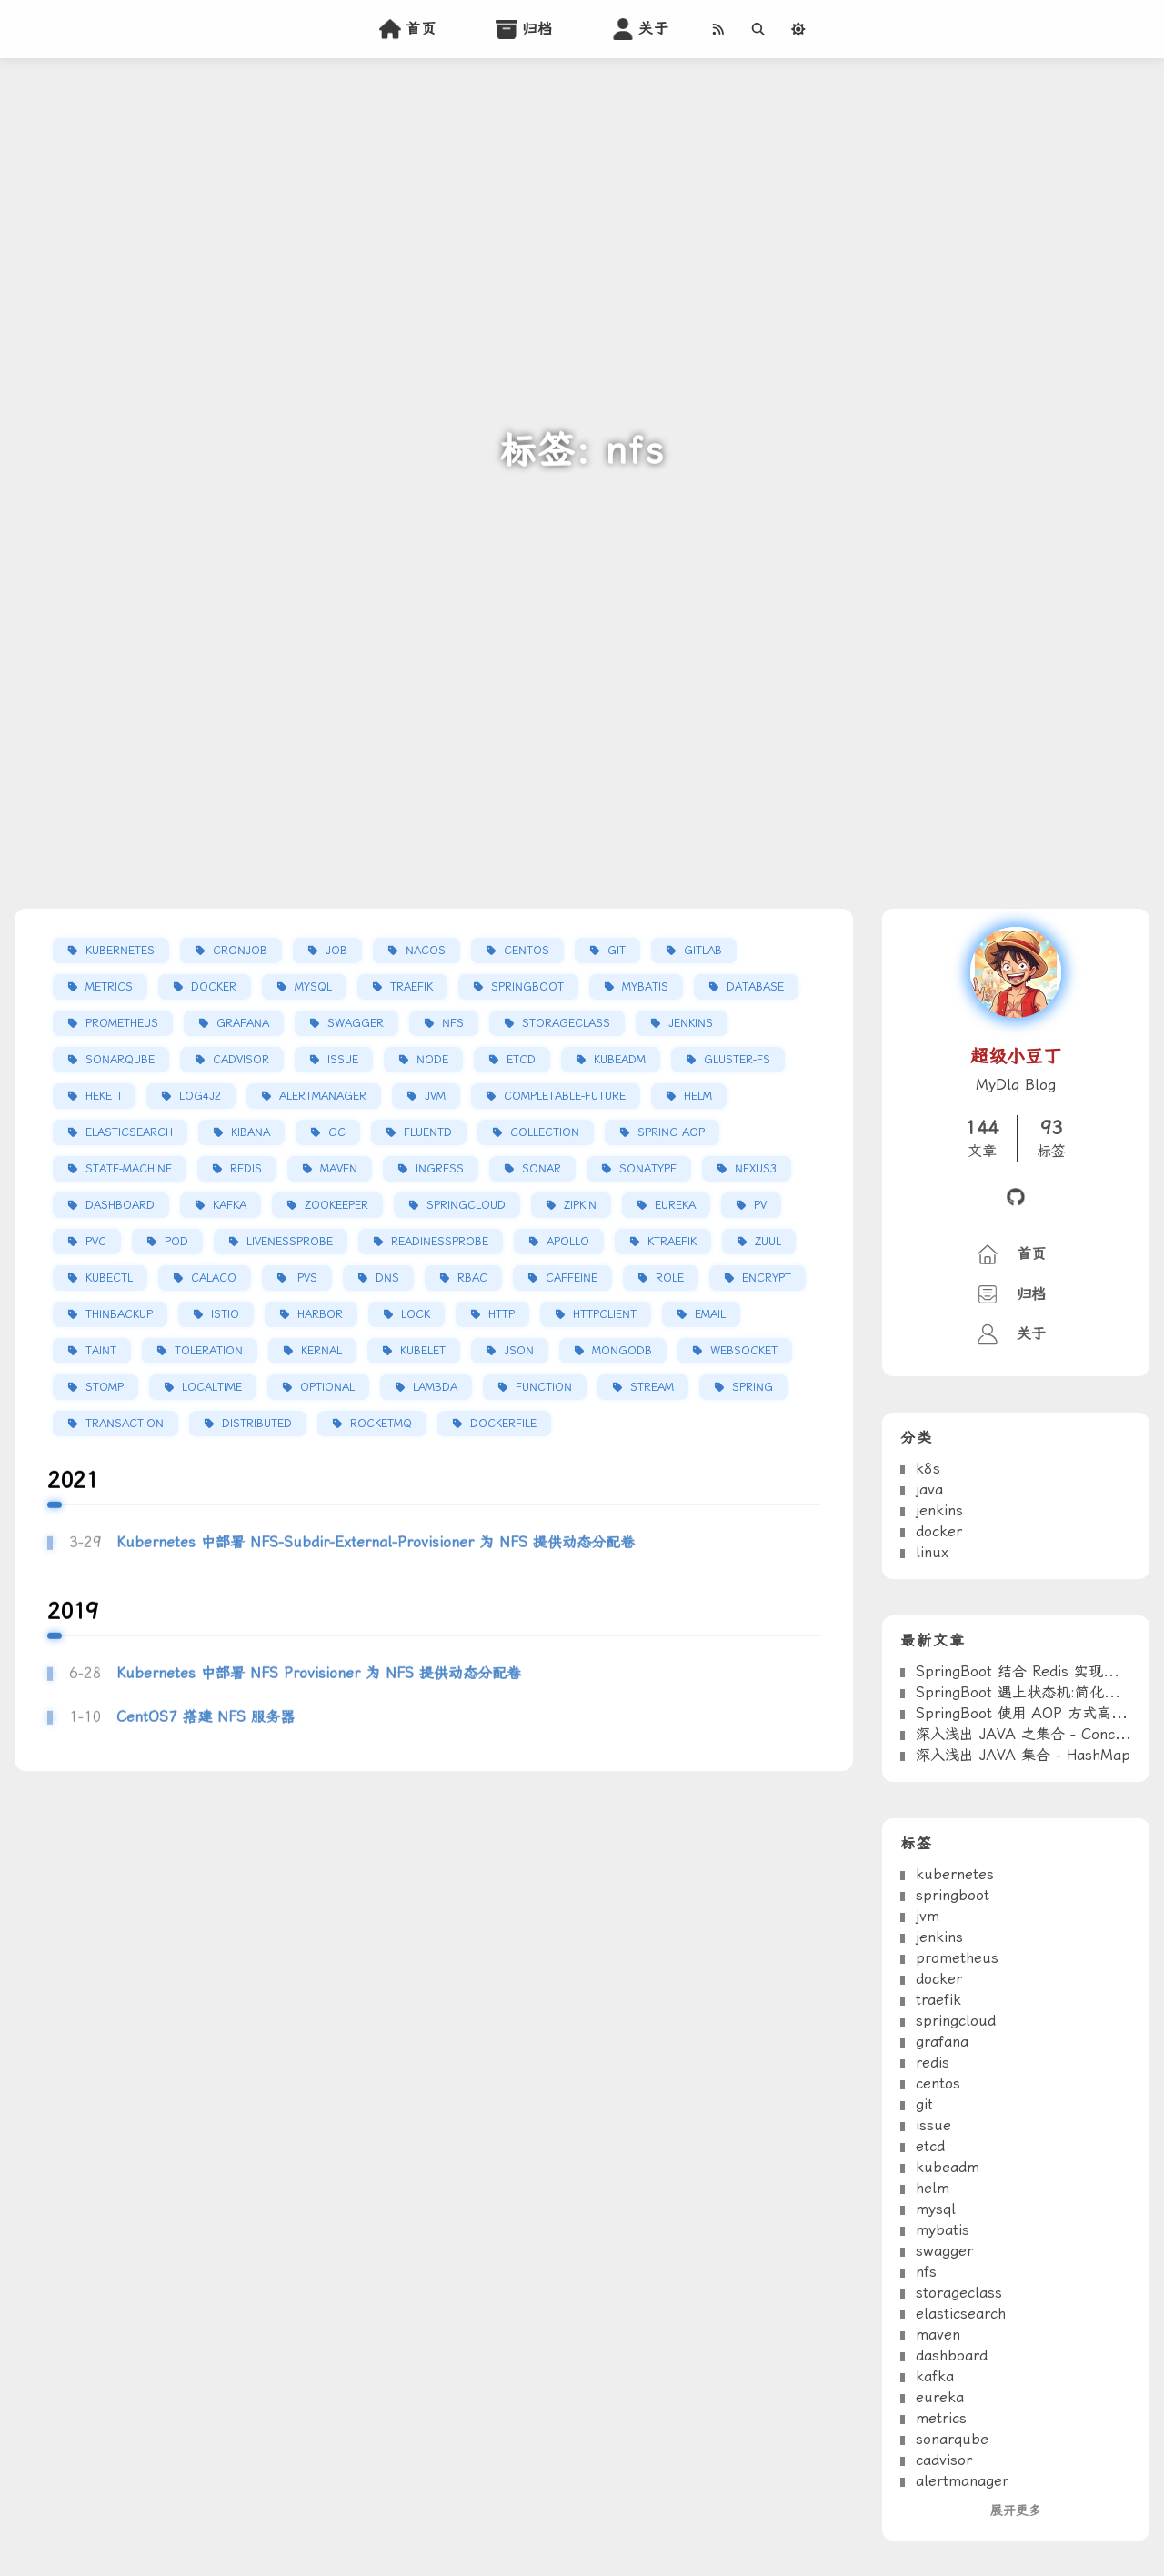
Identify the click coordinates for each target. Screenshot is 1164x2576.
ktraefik (672, 1242)
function (544, 1388)
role (670, 1278)
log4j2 (200, 1097)
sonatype (648, 1169)
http (501, 1315)
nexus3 (756, 1169)
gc (337, 1133)
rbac (472, 1278)
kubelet (423, 1351)
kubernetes (120, 951)
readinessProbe (439, 1242)
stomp (104, 1388)
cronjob (240, 951)
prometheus (121, 1024)
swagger (355, 1024)
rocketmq (381, 1424)
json (519, 1351)
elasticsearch (129, 1133)
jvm (435, 1097)
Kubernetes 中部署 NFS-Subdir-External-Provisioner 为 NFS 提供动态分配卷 (375, 1607)
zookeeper (336, 1206)
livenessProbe (289, 1242)
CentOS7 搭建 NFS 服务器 (205, 1782)
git (616, 951)
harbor (320, 1315)
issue (342, 1060)
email (710, 1315)
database (755, 987)
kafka (229, 1206)
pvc (95, 1242)
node (432, 1060)
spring (752, 1388)
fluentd (428, 1133)
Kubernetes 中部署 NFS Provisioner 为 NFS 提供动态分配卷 (318, 1738)
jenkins (690, 1024)
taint (100, 1351)
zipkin (580, 1206)
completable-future (565, 1097)
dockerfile (503, 1424)
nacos (426, 951)
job (336, 951)
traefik (411, 987)
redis (246, 1169)
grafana (242, 1024)
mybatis (645, 987)
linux (932, 1616)
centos (526, 951)
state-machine (128, 1169)
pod (176, 1242)
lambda (435, 1388)
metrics (109, 987)
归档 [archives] (522, 29)
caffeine (571, 1278)
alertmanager (322, 1097)
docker (213, 987)
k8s (928, 1533)
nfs (453, 1024)
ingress (440, 1169)
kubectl (109, 1278)
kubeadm (620, 1060)
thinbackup (119, 1315)
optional (327, 1388)
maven (338, 1169)
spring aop (671, 1133)
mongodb (622, 1351)
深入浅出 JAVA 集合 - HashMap (1023, 1819)
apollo (568, 1242)
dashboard (120, 1206)
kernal (321, 1351)
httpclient (605, 1315)
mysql (313, 987)
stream (652, 1388)
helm (698, 1097)
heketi (103, 1097)
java (929, 1554)
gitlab (703, 951)
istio (225, 1315)
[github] (1015, 1199)
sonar (541, 1169)
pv (760, 1206)
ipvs (306, 1278)
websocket (744, 1351)
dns (387, 1278)
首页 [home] (405, 29)
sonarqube (120, 1060)
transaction (124, 1424)
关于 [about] (638, 29)
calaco (213, 1278)
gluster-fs (737, 1060)
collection (544, 1133)
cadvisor (241, 1060)
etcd (521, 1060)
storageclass (566, 1024)
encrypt (766, 1278)
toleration (209, 1351)
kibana (250, 1133)
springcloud (466, 1206)
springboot (527, 987)
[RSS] (717, 29)
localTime (212, 1388)
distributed (257, 1424)
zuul (768, 1242)
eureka (675, 1206)
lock (415, 1315)
